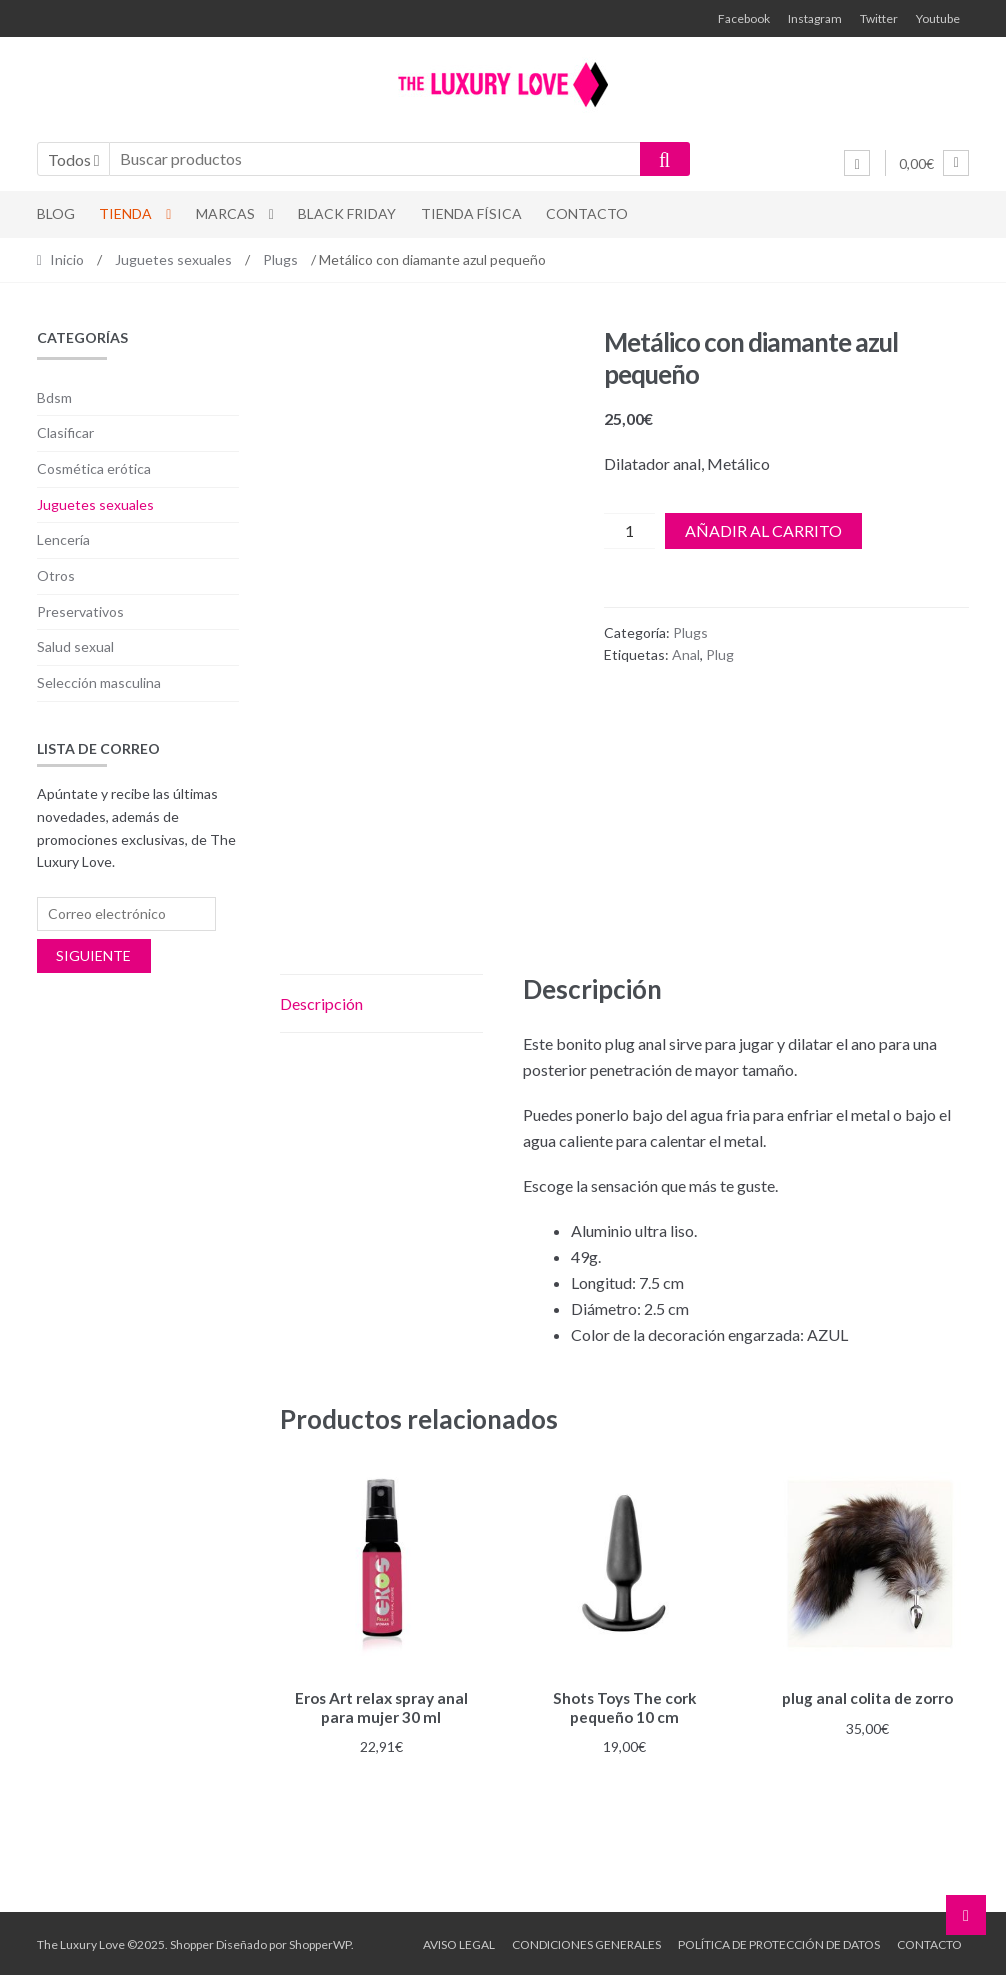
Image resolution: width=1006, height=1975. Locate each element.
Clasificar (65, 432)
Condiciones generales (586, 1941)
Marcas (225, 213)
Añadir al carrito (763, 530)
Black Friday (347, 213)
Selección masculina (99, 682)
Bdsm (54, 397)
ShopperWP (320, 1941)
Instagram (815, 18)
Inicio (67, 259)
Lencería (63, 539)
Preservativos (80, 611)
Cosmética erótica (94, 468)
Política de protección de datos (779, 1941)
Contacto (587, 213)
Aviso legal (459, 1941)
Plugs (280, 259)
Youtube (938, 18)
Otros (56, 575)
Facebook (744, 18)
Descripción (321, 1003)
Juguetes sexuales (173, 259)
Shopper (192, 1941)
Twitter (879, 18)
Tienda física (471, 213)
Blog (56, 213)
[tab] (381, 1004)
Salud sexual (75, 646)
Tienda (125, 213)
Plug (720, 654)
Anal (686, 654)
